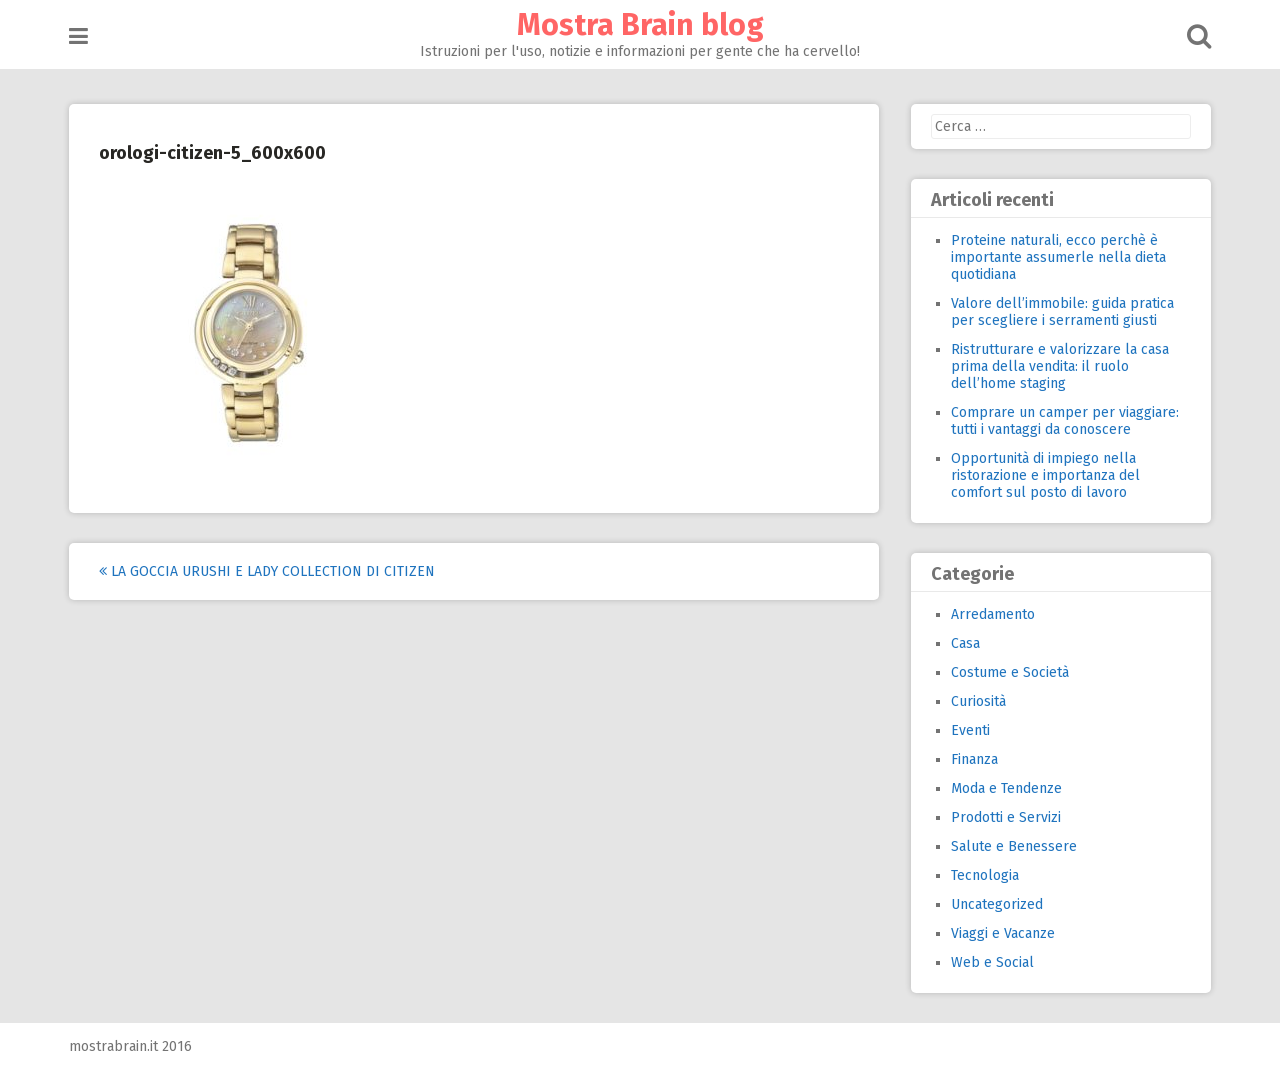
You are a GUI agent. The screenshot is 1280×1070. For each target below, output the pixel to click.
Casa (965, 643)
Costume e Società (1010, 672)
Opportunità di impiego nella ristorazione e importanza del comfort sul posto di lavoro (1045, 475)
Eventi (970, 730)
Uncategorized (997, 904)
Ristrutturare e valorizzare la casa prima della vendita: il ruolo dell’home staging (1060, 366)
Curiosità (978, 701)
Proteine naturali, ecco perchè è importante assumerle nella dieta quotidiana (1058, 257)
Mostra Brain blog (640, 25)
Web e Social (992, 962)
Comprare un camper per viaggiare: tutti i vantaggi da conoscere (1065, 421)
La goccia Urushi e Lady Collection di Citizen (267, 571)
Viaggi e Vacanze (1003, 933)
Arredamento (993, 614)
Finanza (974, 759)
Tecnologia (985, 875)
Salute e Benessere (1014, 846)
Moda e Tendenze (1006, 788)
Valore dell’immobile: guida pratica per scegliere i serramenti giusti (1062, 312)
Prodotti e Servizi (1006, 817)
